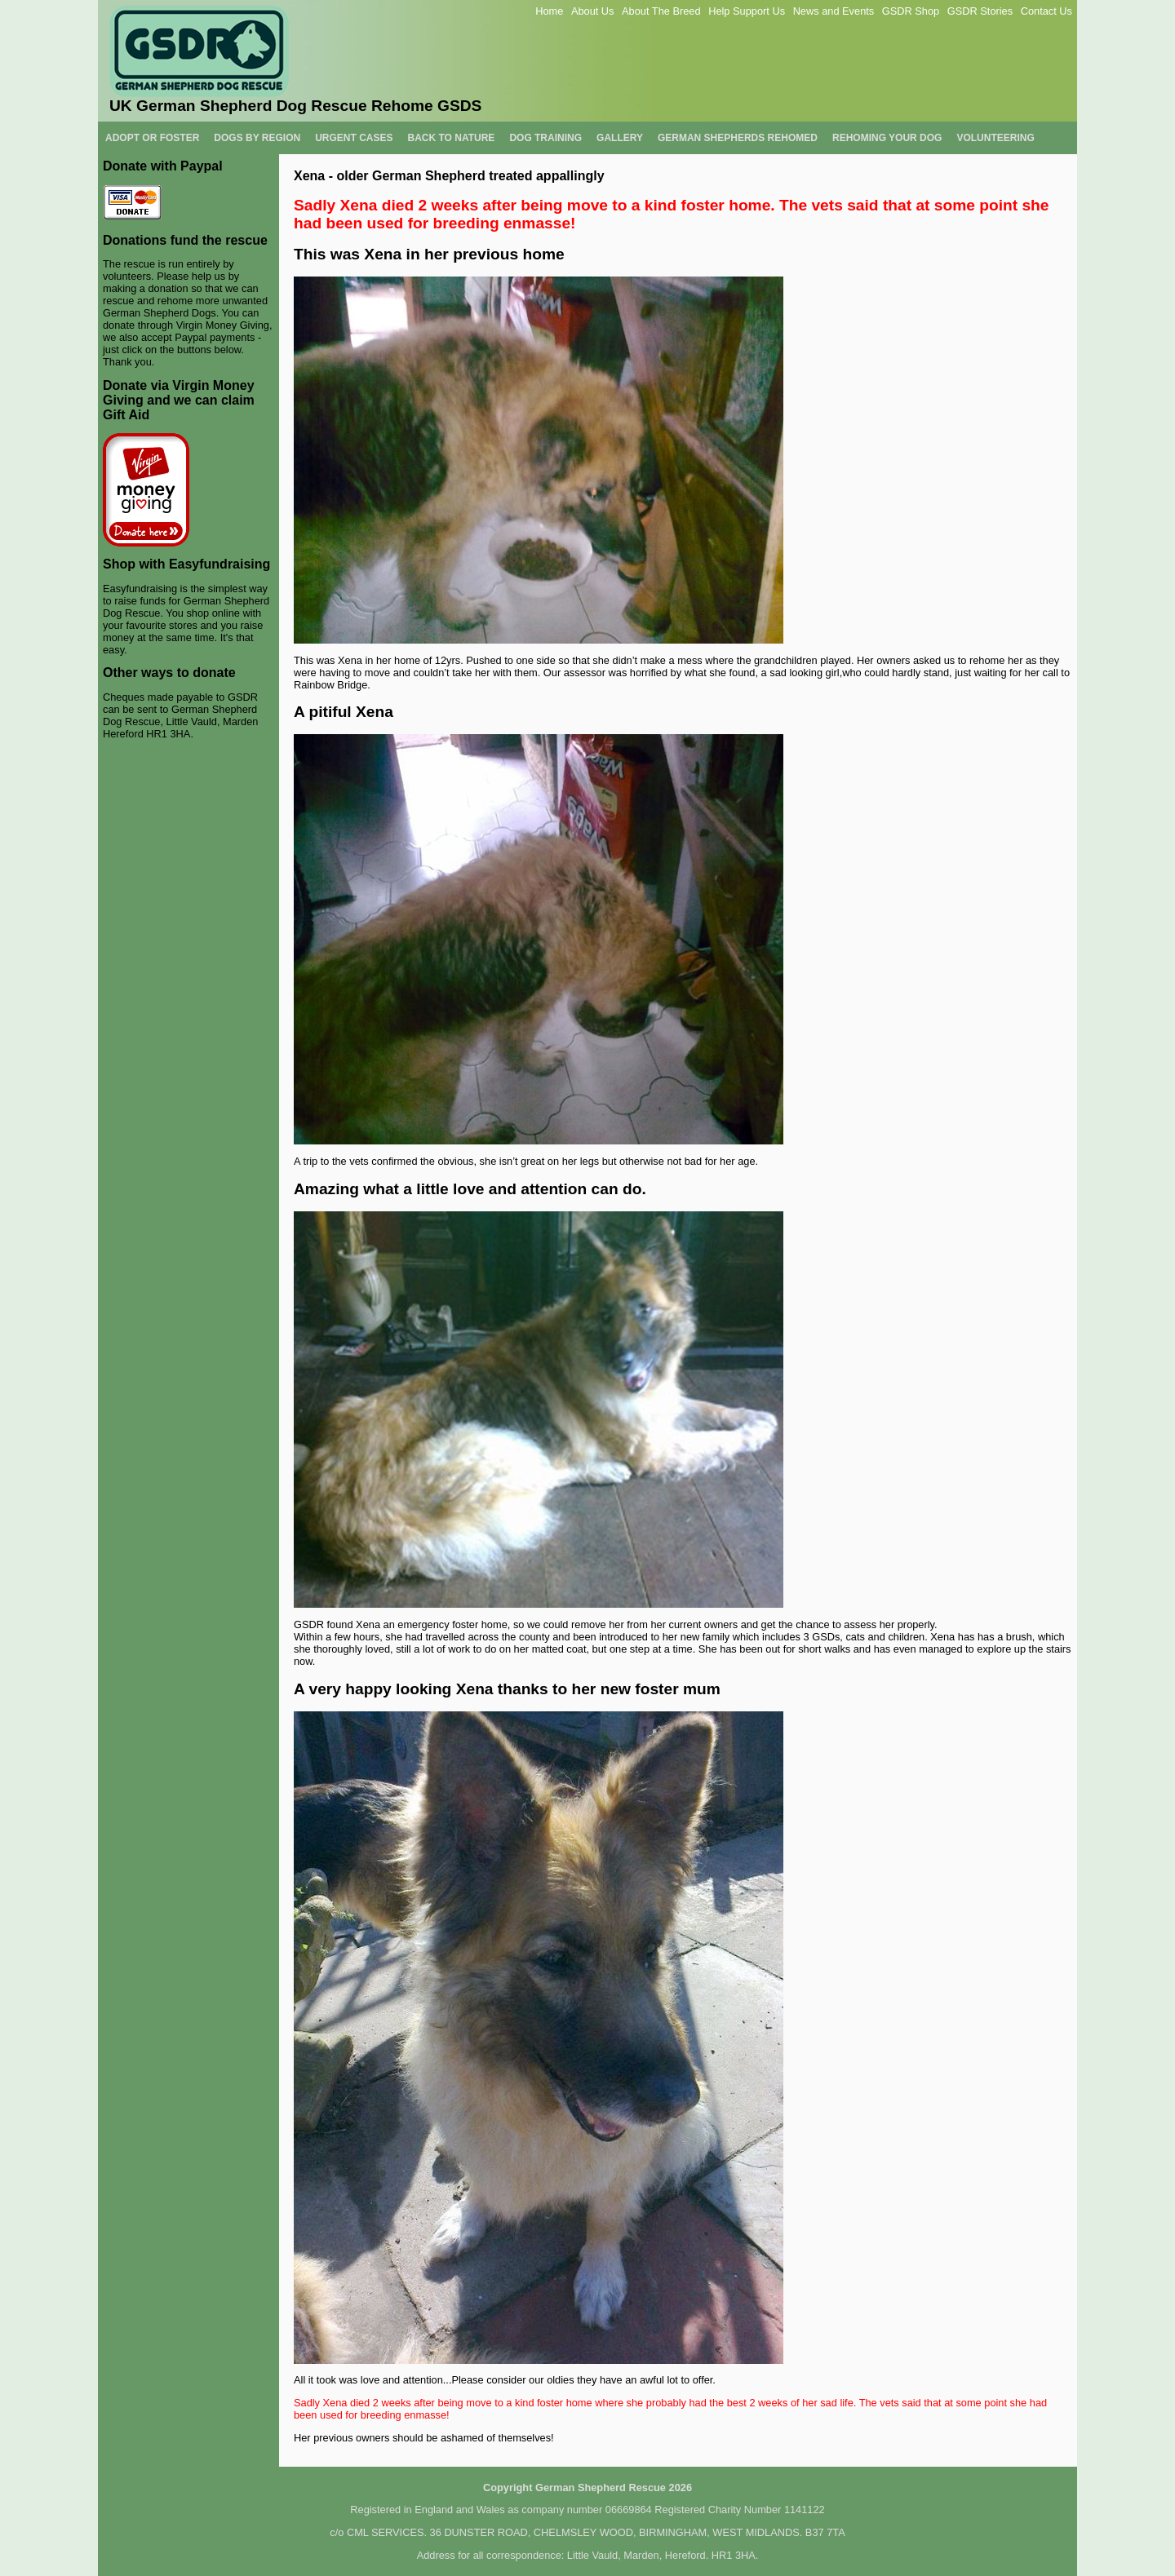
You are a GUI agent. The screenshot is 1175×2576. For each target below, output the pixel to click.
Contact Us (1046, 11)
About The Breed (661, 11)
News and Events (834, 11)
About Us (592, 11)
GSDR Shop (910, 11)
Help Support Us (746, 11)
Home (549, 11)
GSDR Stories (980, 11)
